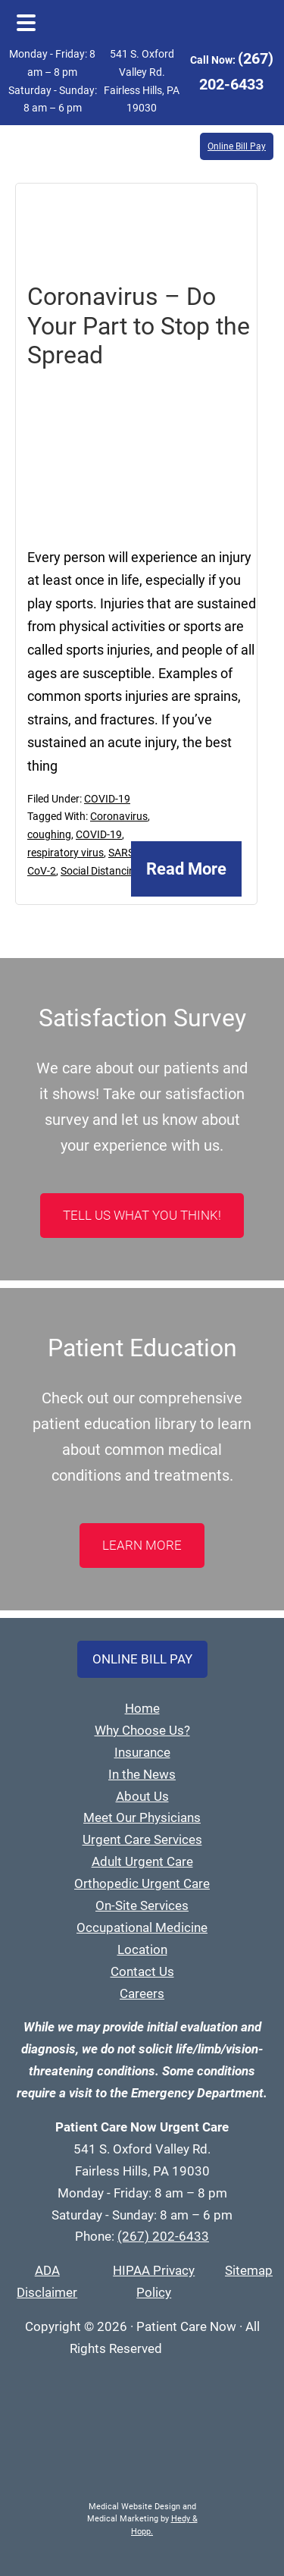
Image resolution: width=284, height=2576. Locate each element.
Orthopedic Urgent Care (142, 1883)
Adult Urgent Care (142, 1861)
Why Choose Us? (142, 1730)
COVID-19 (107, 799)
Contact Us (142, 1971)
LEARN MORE (142, 1545)
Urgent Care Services (142, 1839)
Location (142, 1949)
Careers (142, 1993)
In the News (142, 1774)
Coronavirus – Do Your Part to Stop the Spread (138, 325)
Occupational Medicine (142, 1927)
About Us (142, 1796)
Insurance (142, 1752)
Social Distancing (101, 871)
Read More (186, 868)
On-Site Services (142, 1905)
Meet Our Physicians (142, 1817)
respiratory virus (65, 853)
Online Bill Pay (237, 146)
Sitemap (249, 2270)
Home (142, 1708)
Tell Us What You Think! (142, 1215)
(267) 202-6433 (163, 2236)
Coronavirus (119, 816)
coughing (49, 834)
